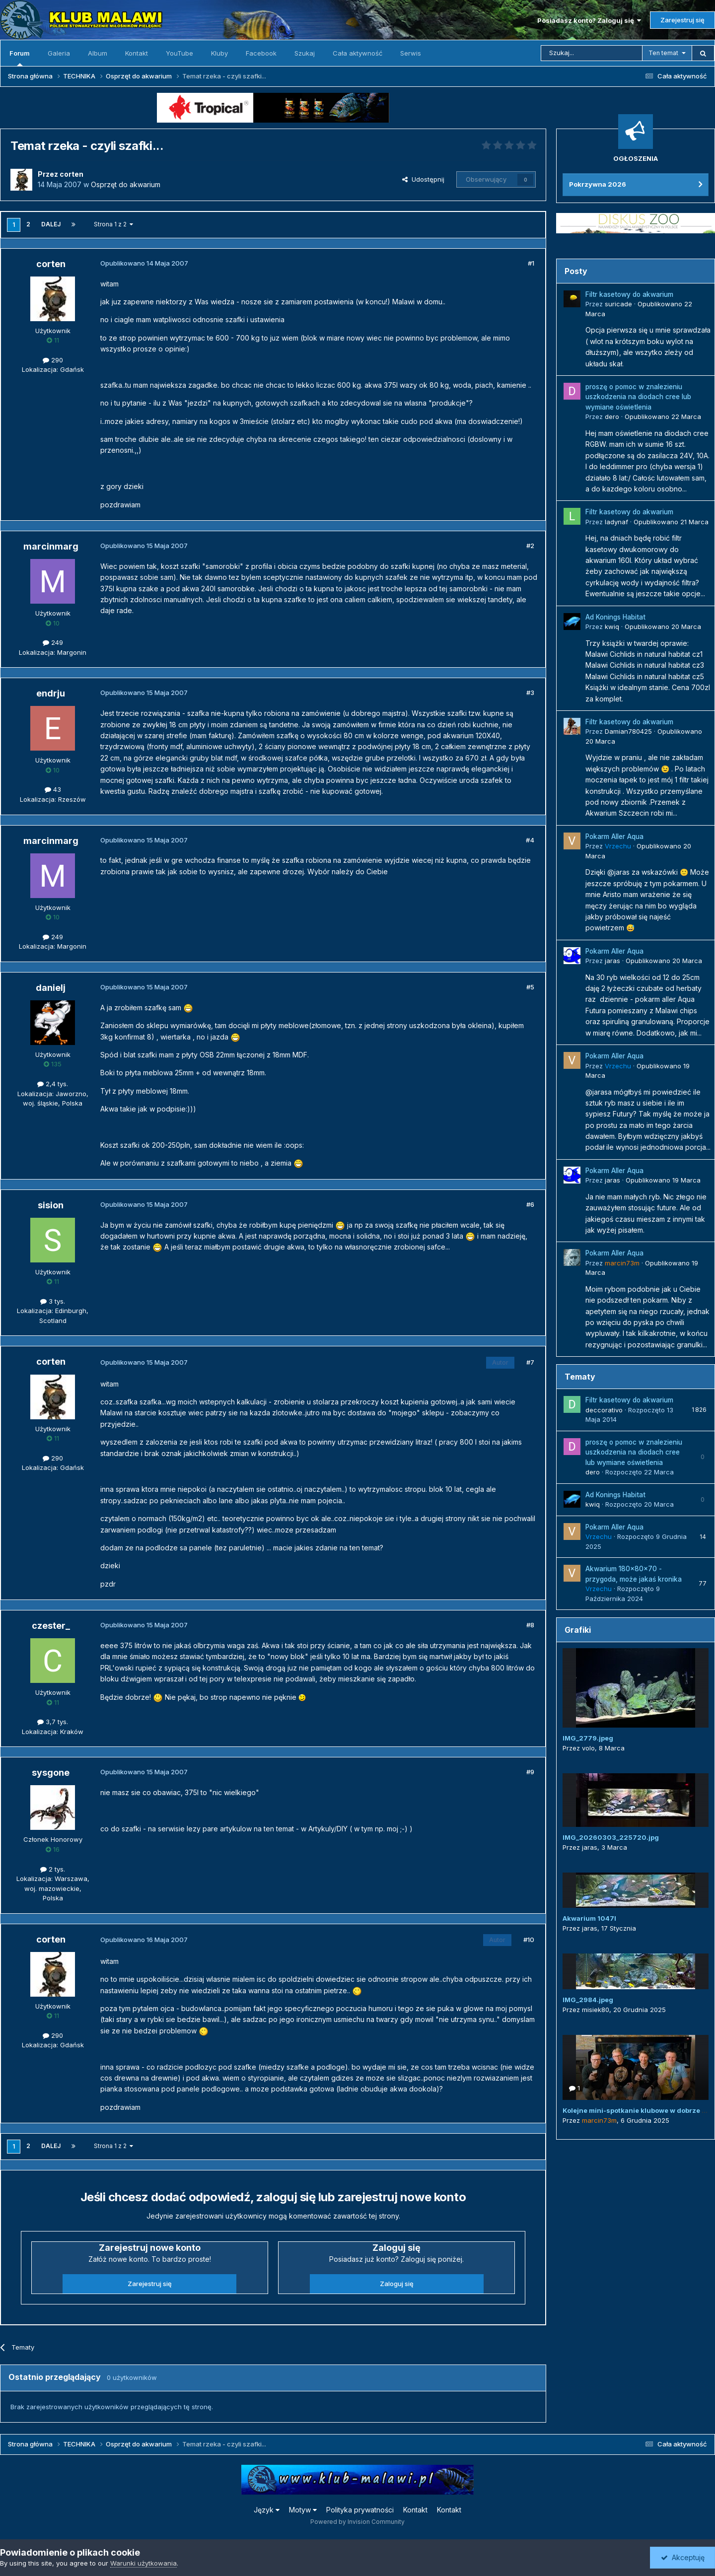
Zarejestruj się (682, 20)
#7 (530, 1362)
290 (53, 360)
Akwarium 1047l (589, 1918)
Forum (19, 57)
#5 (530, 987)
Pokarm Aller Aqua (614, 836)
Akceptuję (683, 2557)
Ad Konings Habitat (615, 617)
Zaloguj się (397, 2284)
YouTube (179, 53)
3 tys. (52, 1301)
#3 (530, 692)
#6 (530, 1204)
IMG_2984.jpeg (588, 2000)
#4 (530, 840)
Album (97, 53)
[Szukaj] (591, 53)
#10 (528, 1940)
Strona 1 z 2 (113, 224)
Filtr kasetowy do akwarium (629, 294)
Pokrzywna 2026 (597, 184)
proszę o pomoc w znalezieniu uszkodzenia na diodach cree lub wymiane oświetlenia (638, 397)
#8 (530, 1625)
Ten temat (663, 53)
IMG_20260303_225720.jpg (611, 1837)
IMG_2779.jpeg (588, 1738)
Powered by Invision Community (357, 2521)
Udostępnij (423, 179)
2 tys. (52, 1869)
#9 (530, 1772)
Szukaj (304, 53)
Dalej (51, 224)
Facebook (261, 53)
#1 (531, 263)
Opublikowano (663, 416)
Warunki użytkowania (143, 2563)
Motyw (303, 2510)
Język (267, 2510)
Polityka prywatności (360, 2510)
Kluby (219, 53)
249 (53, 642)
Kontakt (136, 53)
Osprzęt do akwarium (125, 184)
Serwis (410, 53)
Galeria (59, 53)
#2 (530, 546)
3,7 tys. (52, 1722)
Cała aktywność (357, 53)
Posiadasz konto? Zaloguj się (589, 20)
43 (53, 789)
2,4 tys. (52, 1084)
